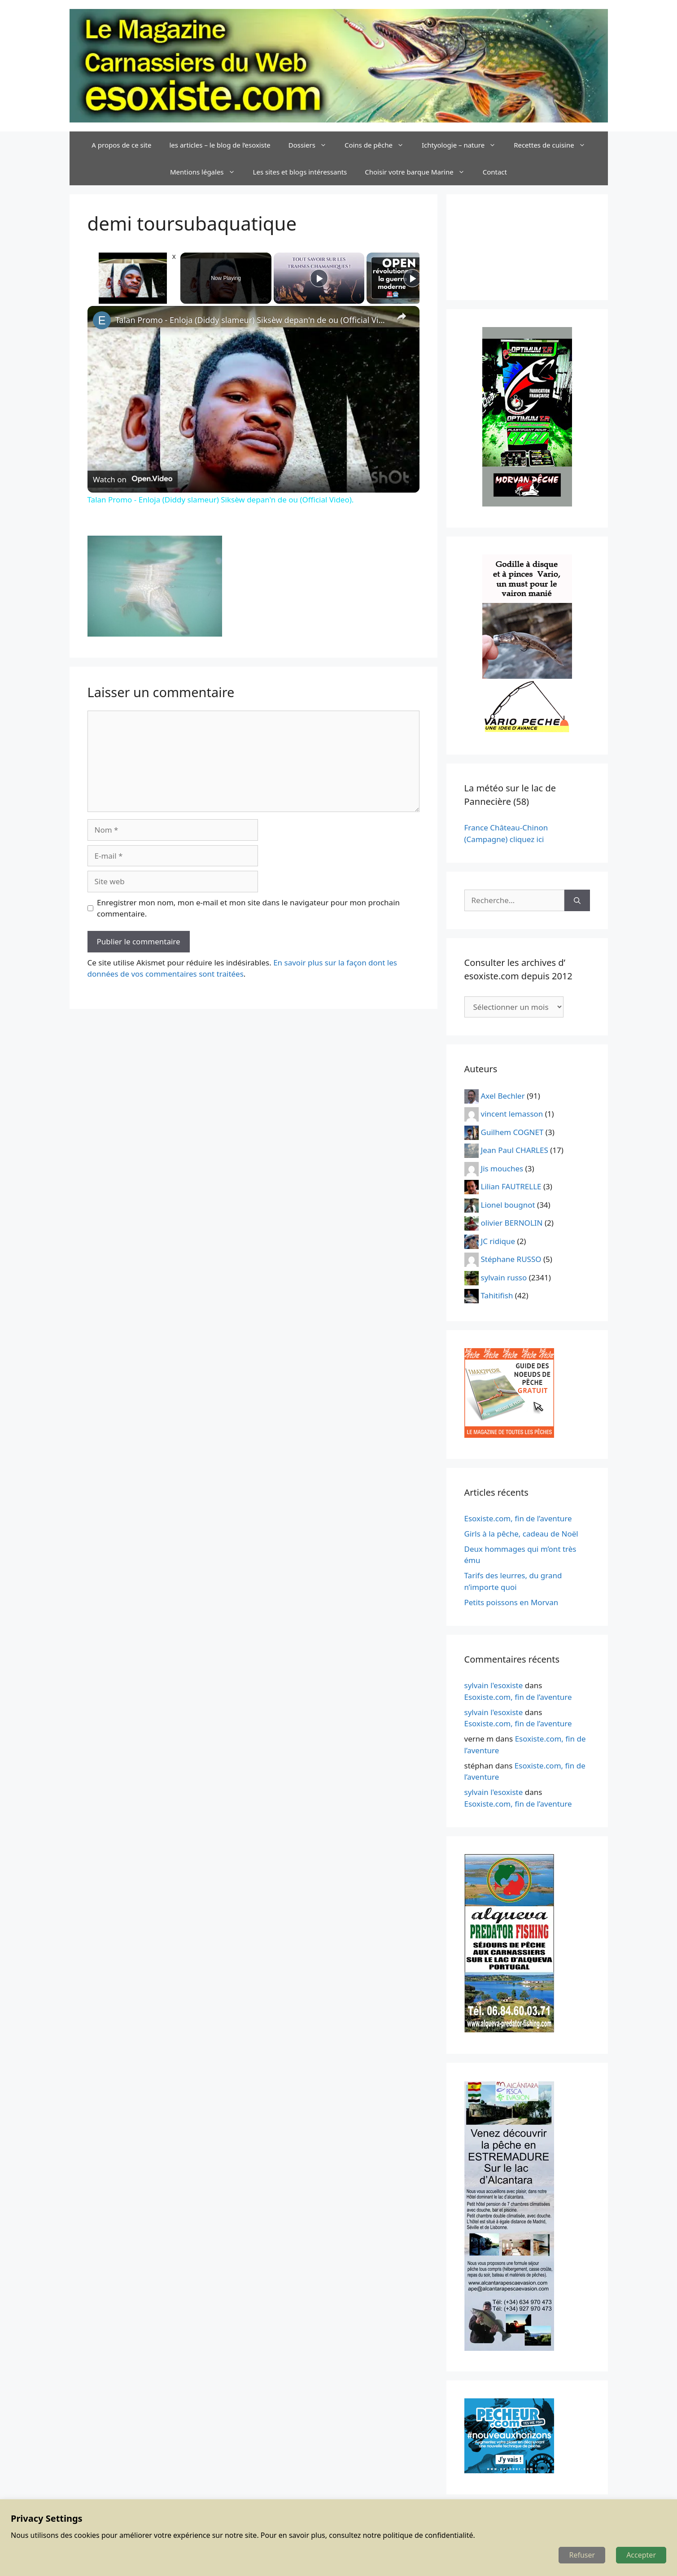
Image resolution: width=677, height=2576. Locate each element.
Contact (495, 171)
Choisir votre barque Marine (419, 171)
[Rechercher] (577, 900)
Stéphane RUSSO (511, 1259)
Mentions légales (207, 171)
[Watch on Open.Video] (132, 479)
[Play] (319, 278)
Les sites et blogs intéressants (300, 171)
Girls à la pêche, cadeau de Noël (521, 1533)
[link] (102, 320)
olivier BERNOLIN (512, 1223)
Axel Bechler (503, 1095)
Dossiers (312, 144)
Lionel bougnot (508, 1204)
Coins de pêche (379, 144)
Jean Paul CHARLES (514, 1150)
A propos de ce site (121, 144)
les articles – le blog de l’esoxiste (219, 144)
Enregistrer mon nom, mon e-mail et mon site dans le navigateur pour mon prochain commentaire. (248, 908)
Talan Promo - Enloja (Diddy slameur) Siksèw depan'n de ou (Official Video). (252, 319)
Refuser (582, 2555)
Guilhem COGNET (512, 1131)
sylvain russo (504, 1277)
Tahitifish (497, 1295)
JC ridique (498, 1241)
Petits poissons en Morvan (511, 1602)
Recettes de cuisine (554, 144)
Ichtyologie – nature (463, 144)
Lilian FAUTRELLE (511, 1186)
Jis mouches (502, 1168)
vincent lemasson (512, 1114)
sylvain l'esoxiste (493, 1685)
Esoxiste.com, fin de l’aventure (518, 1518)
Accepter (641, 2555)
